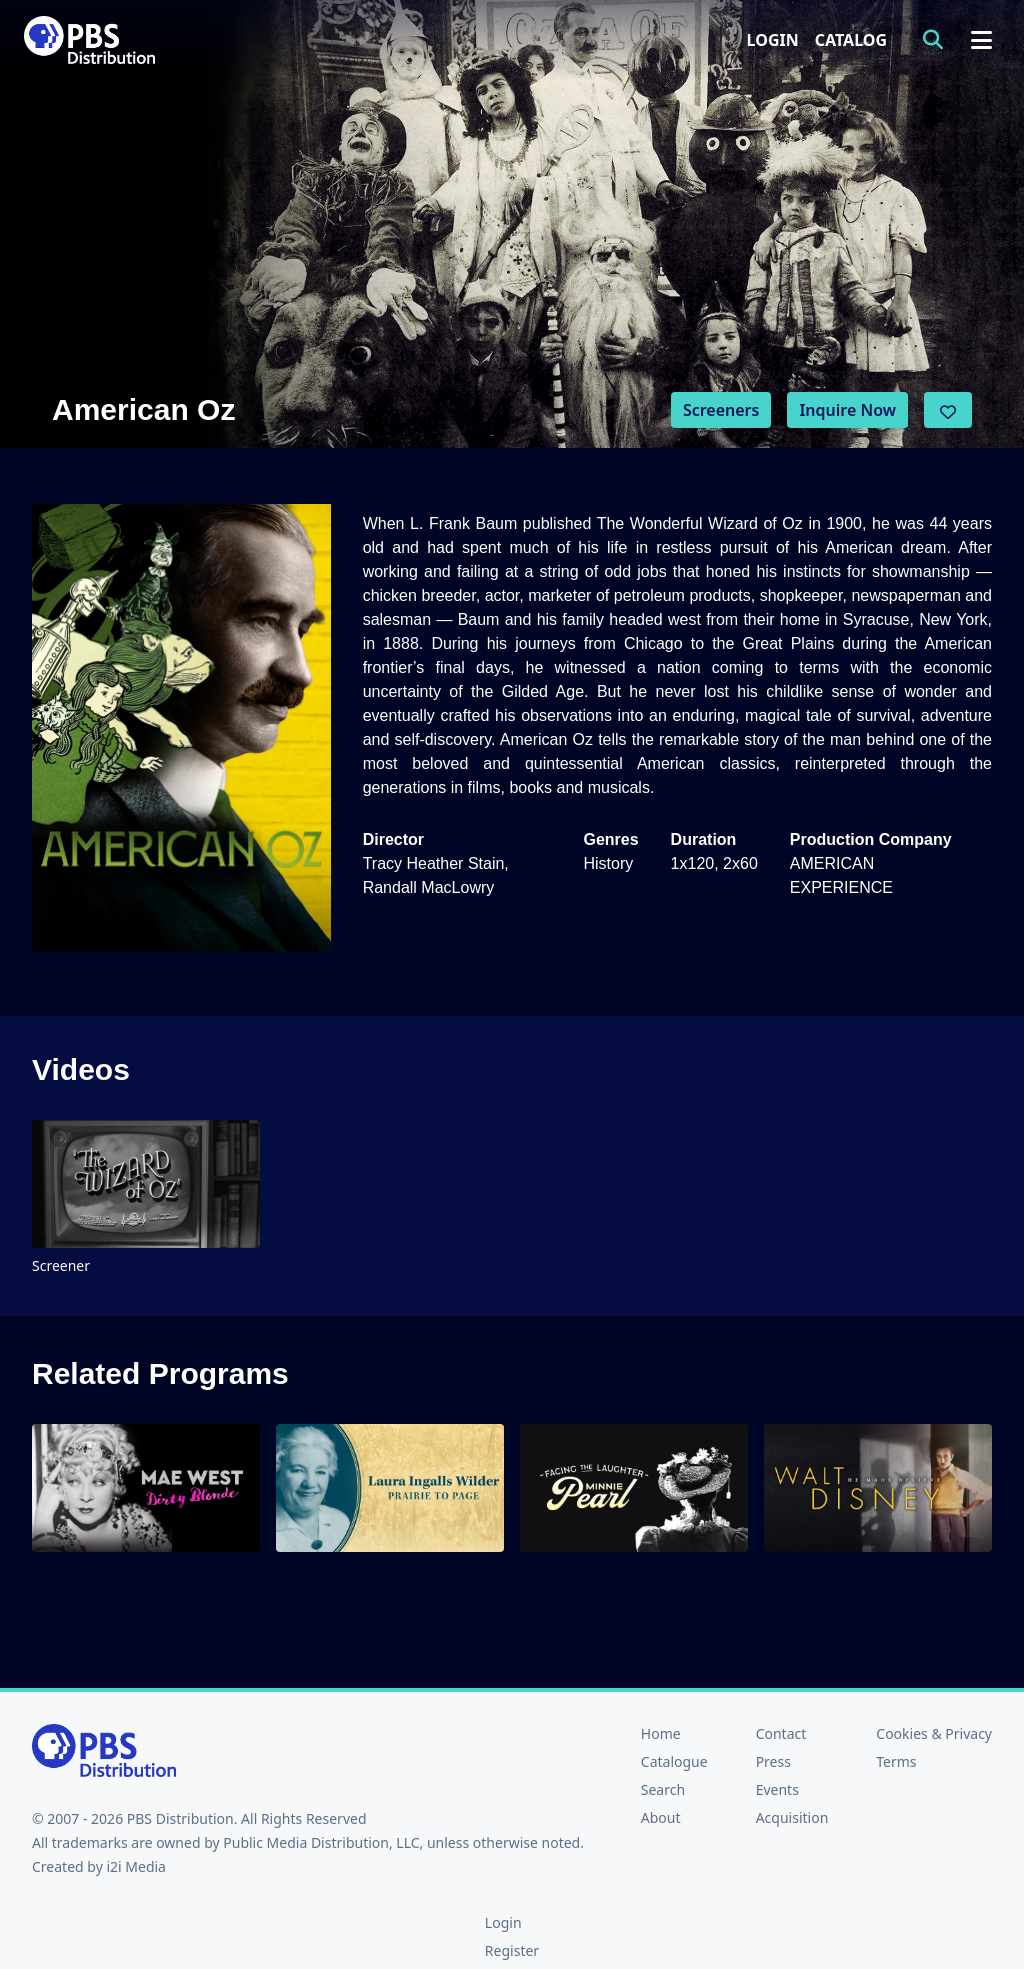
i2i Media (136, 1866)
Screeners (721, 410)
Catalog (851, 40)
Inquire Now (847, 410)
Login (773, 40)
